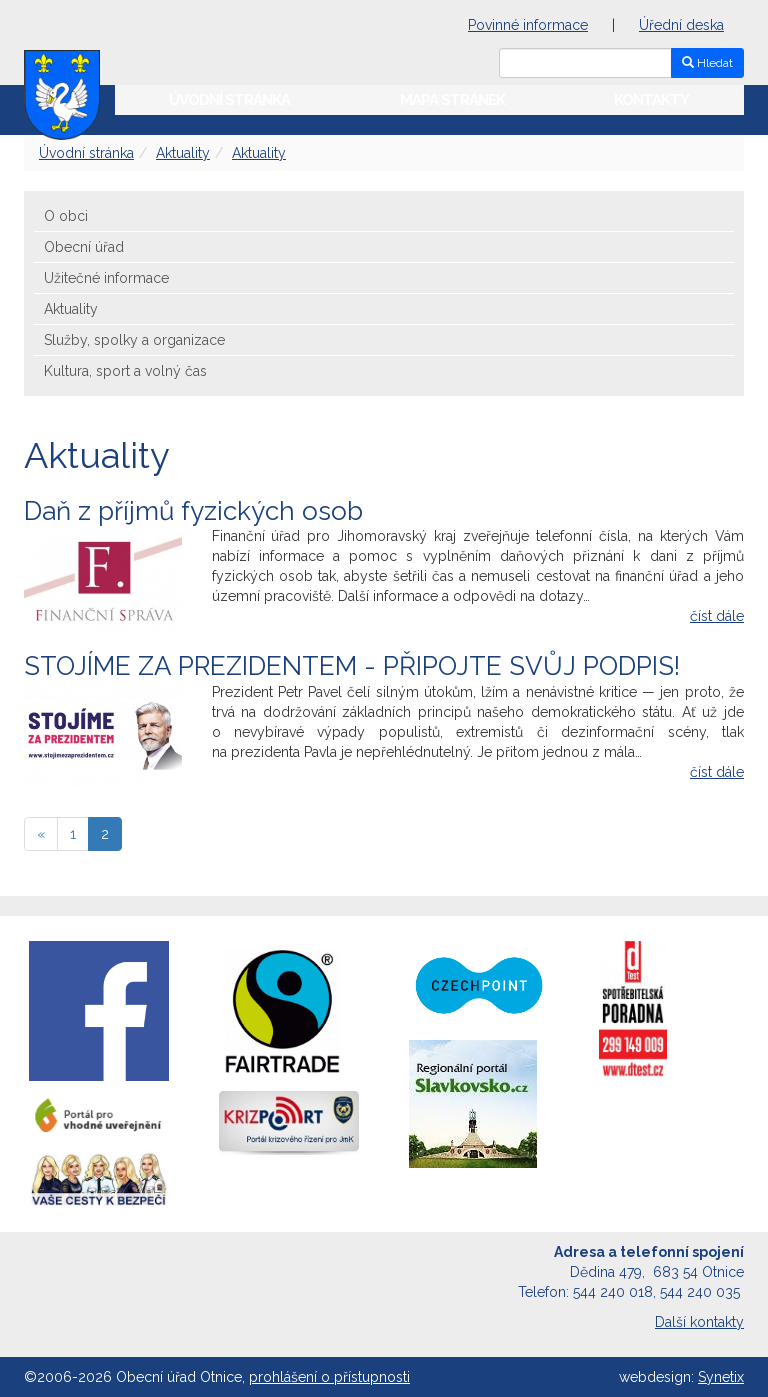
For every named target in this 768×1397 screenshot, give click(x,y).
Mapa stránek (452, 100)
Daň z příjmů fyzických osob (193, 511)
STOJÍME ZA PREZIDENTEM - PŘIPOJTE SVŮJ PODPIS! (352, 666)
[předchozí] (41, 834)
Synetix (721, 1377)
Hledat (707, 63)
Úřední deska (681, 25)
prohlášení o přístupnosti (329, 1377)
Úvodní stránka (229, 100)
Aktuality (183, 153)
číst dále (717, 616)
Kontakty (651, 100)
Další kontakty (699, 1322)
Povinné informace (528, 25)
